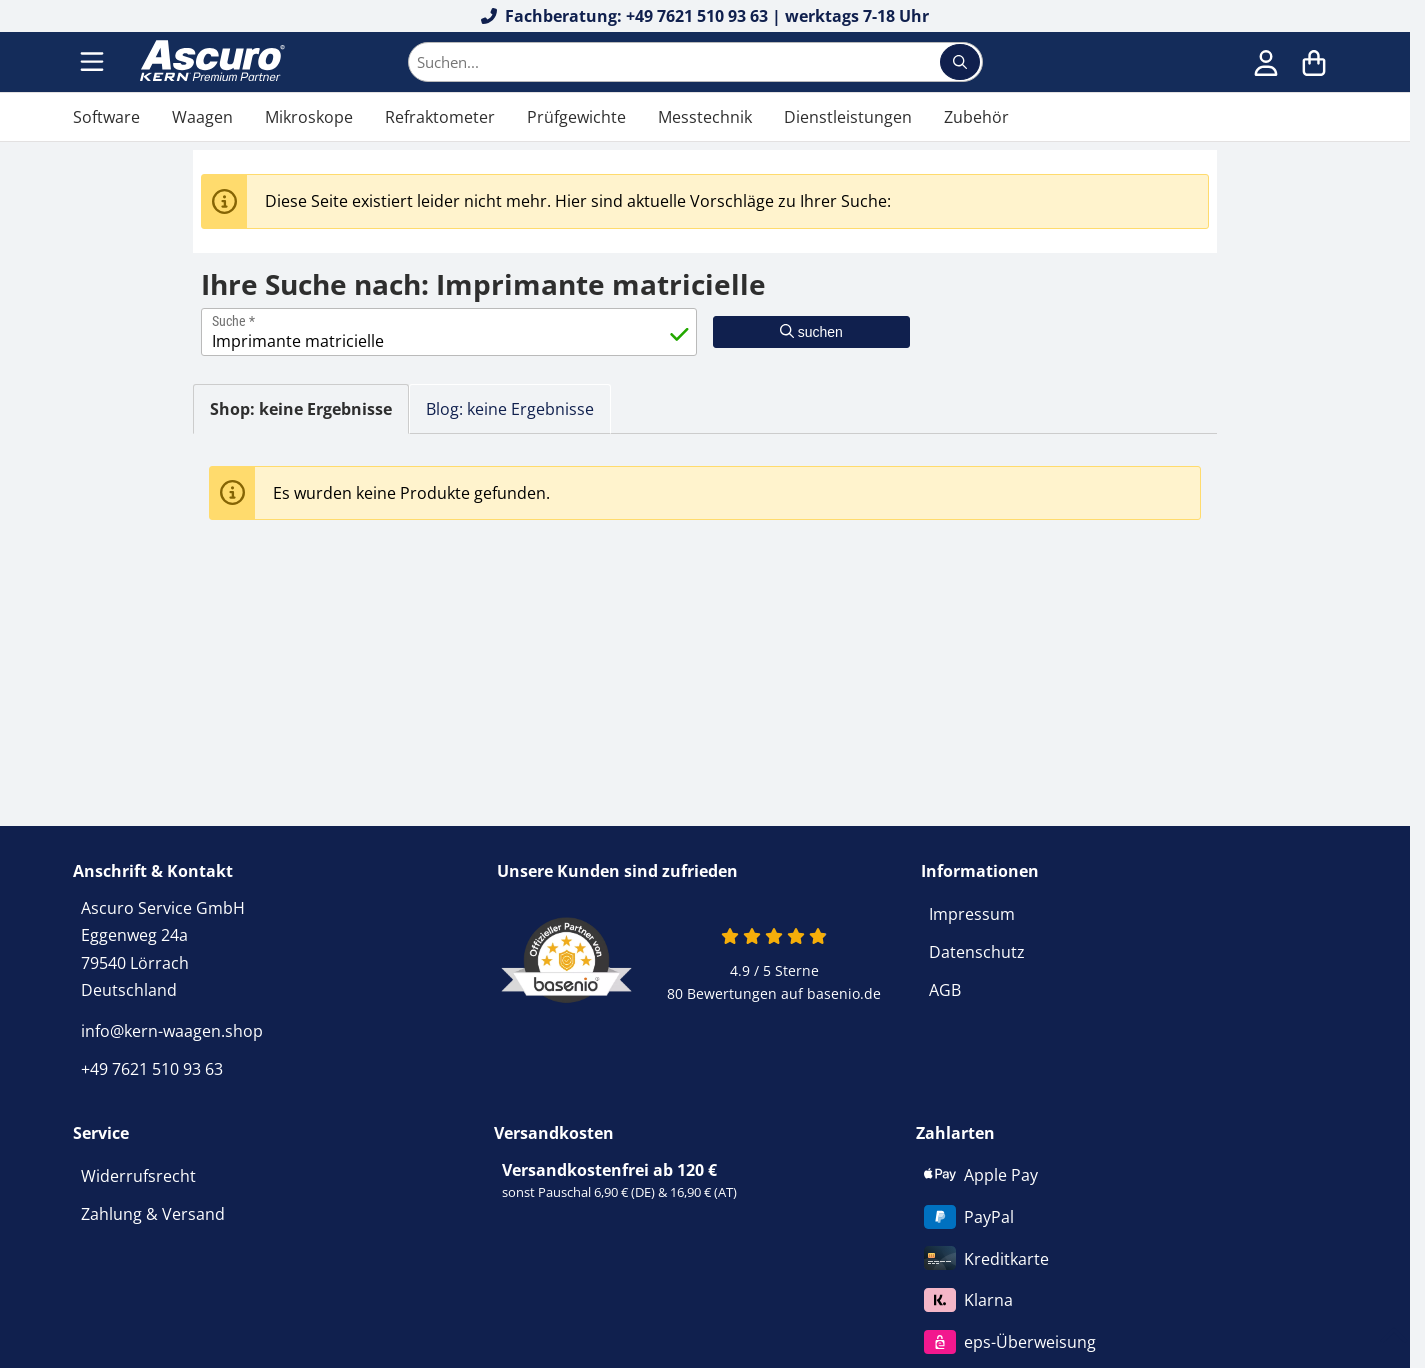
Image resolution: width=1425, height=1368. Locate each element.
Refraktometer (440, 117)
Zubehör (976, 117)
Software (106, 117)
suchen (811, 332)
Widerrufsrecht (138, 1176)
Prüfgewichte (576, 117)
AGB (945, 990)
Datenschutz (977, 952)
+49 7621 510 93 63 (152, 1069)
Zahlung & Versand (153, 1214)
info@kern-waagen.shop (172, 1031)
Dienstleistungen (848, 117)
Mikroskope (309, 117)
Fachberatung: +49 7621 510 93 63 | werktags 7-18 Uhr (705, 16)
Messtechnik (705, 117)
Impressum (972, 914)
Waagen (202, 117)
